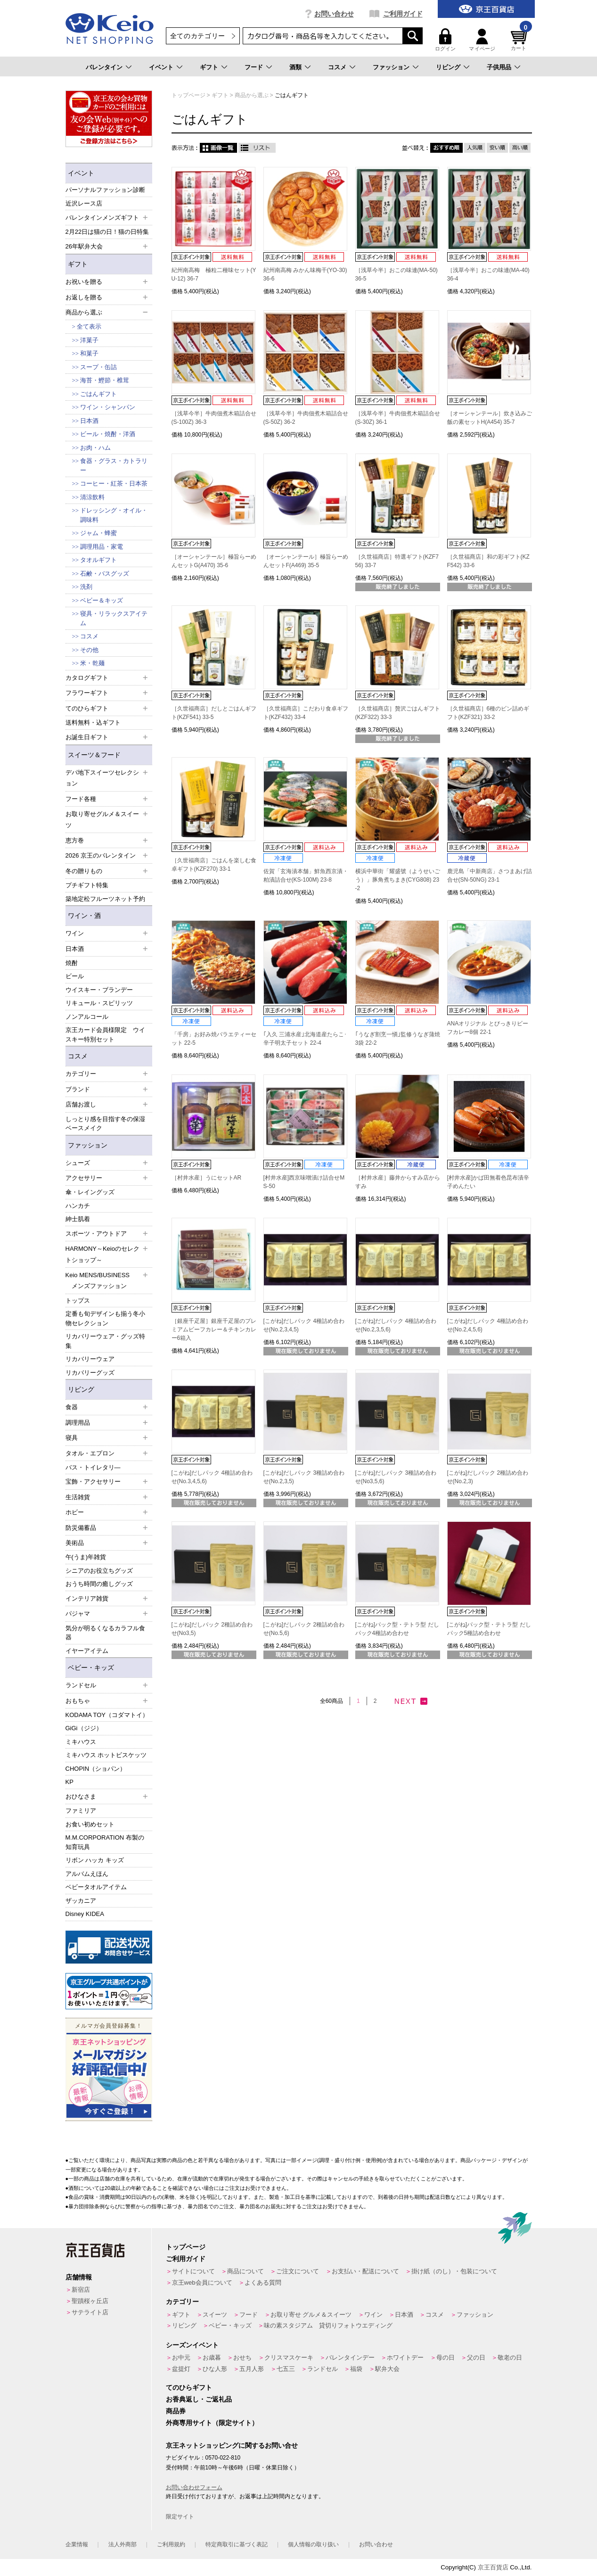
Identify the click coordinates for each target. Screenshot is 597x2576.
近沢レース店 (83, 203)
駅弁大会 (387, 2368)
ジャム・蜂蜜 (98, 533)
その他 (89, 649)
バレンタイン (104, 67)
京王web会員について (202, 2282)
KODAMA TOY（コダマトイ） (107, 1714)
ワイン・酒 (84, 915)
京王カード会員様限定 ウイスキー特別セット (105, 1034)
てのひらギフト (189, 2387)
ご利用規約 (171, 2544)
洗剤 (86, 586)
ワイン (373, 2314)
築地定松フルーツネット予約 (105, 898)
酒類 (295, 67)
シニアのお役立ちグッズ (99, 1570)
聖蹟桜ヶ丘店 (90, 2300)
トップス (77, 1300)
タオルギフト (98, 559)
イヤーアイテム (86, 1650)
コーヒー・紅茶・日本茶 (113, 483)
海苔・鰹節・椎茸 (104, 380)
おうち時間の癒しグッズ (99, 1583)
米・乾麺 (92, 663)
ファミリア (80, 1810)
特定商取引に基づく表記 (236, 2544)
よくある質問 (263, 2282)
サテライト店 (90, 2312)
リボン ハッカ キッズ (94, 1860)
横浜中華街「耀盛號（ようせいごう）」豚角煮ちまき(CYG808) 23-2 (397, 880)
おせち (242, 2357)
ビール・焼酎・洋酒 (107, 434)
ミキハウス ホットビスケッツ (106, 1755)
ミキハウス (80, 1741)
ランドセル (322, 2368)
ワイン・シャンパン (107, 407)
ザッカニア (80, 1900)
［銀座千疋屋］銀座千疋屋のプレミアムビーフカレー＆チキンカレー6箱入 (214, 1329)
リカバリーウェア (89, 1358)
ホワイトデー (405, 2357)
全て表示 (89, 326)
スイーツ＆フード (94, 755)
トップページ (185, 2247)
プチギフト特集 (86, 885)
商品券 (176, 2411)
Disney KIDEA (84, 1913)
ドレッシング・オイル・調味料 (114, 515)
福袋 (356, 2368)
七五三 (286, 2368)
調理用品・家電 (101, 546)
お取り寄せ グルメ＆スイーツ (311, 2314)
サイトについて (193, 2271)
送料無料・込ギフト (93, 722)
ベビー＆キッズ (101, 600)
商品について (245, 2271)
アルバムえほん (86, 1873)
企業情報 (76, 2544)
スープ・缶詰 (98, 367)
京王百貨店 (493, 2567)
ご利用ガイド (403, 13)
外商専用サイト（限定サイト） (212, 2423)
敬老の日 (510, 2357)
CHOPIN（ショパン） (95, 1768)
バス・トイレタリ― (93, 1467)
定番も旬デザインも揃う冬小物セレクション (105, 1318)
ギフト (209, 67)
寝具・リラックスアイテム (114, 618)
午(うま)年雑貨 (85, 1556)
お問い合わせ (334, 13)
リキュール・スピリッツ (99, 1003)
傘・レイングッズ (89, 1192)
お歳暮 (212, 2357)
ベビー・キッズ (91, 1667)
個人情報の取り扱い (313, 2544)
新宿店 (81, 2289)
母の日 (445, 2357)
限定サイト (180, 2516)
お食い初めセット (89, 1824)
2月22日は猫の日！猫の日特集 (107, 231)
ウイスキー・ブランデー (99, 989)
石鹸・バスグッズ (104, 573)
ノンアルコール (86, 1016)
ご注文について (297, 2271)
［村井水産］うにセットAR (207, 1177)
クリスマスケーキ (288, 2357)
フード (254, 67)
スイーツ (215, 2314)
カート (520, 40)
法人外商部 (122, 2544)
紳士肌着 (77, 1218)
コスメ (337, 67)
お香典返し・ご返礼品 (199, 2399)
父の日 (476, 2357)
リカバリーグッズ (89, 1372)
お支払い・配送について (365, 2271)
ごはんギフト (98, 393)
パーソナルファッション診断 (105, 189)
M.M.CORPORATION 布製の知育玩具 (104, 1842)
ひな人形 (215, 2368)
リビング (448, 67)
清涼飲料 (92, 497)
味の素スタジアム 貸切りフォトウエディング (328, 2325)
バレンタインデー (350, 2357)
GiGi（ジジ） (83, 1728)
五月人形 (251, 2368)
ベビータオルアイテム (96, 1887)
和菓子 (89, 353)
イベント (161, 67)
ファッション (391, 67)
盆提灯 (181, 2368)
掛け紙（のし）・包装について (454, 2271)
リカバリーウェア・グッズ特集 (105, 1341)
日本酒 (89, 420)
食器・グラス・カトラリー (114, 465)
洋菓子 (89, 340)
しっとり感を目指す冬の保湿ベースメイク (105, 1123)
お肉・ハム (95, 447)
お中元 (181, 2357)
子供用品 (499, 67)
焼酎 (71, 962)
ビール (74, 976)
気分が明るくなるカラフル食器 (105, 1633)
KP (69, 1781)
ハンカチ (77, 1205)
